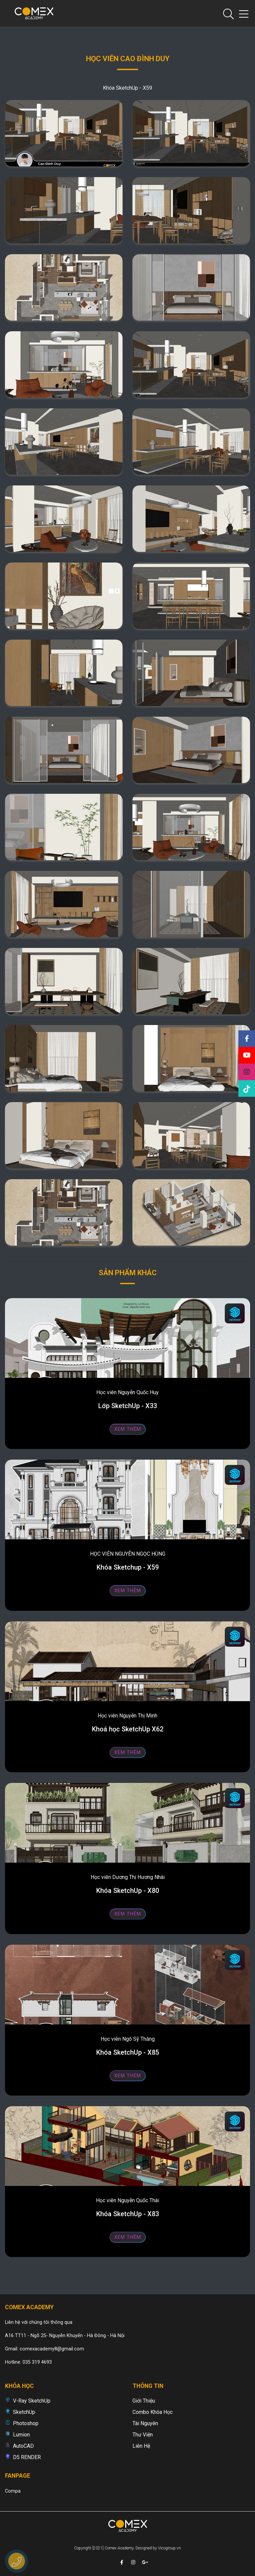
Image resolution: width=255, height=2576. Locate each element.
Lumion (21, 2434)
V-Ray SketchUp (31, 2401)
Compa (13, 2491)
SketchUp (24, 2412)
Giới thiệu (143, 2401)
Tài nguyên (145, 2423)
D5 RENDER (27, 2457)
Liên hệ (141, 2446)
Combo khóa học (152, 2412)
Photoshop (26, 2423)
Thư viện (142, 2434)
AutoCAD (23, 2446)
